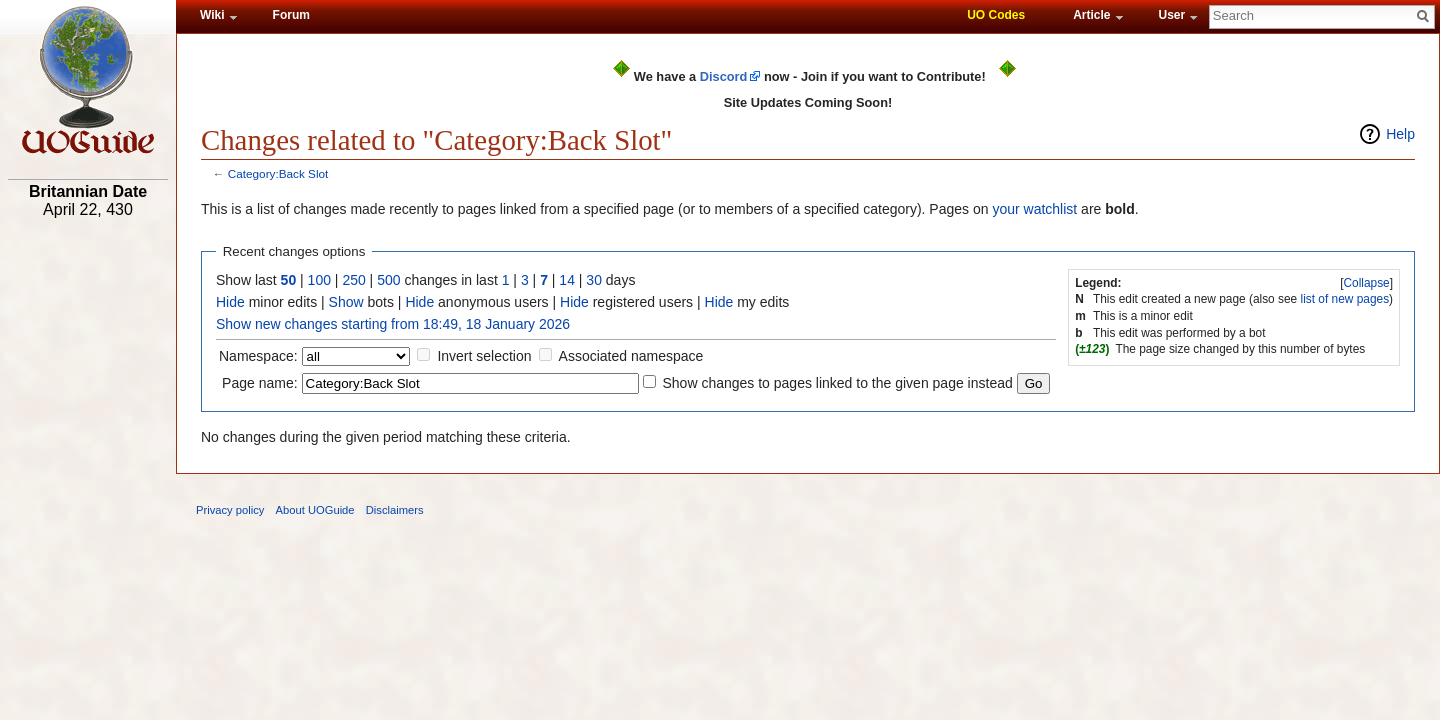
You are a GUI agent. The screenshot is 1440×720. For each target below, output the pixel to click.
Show (346, 302)
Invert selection (484, 356)
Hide (230, 302)
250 (353, 280)
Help (1400, 134)
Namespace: (258, 356)
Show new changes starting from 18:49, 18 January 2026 (393, 324)
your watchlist (1034, 209)
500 (388, 280)
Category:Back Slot (278, 173)
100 (319, 280)
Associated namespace (631, 356)
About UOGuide (315, 510)
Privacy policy (230, 510)
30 (594, 280)
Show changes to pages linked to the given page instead (837, 383)
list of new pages (1345, 299)
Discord (724, 76)
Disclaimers (395, 510)
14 (567, 280)
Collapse (1366, 283)
